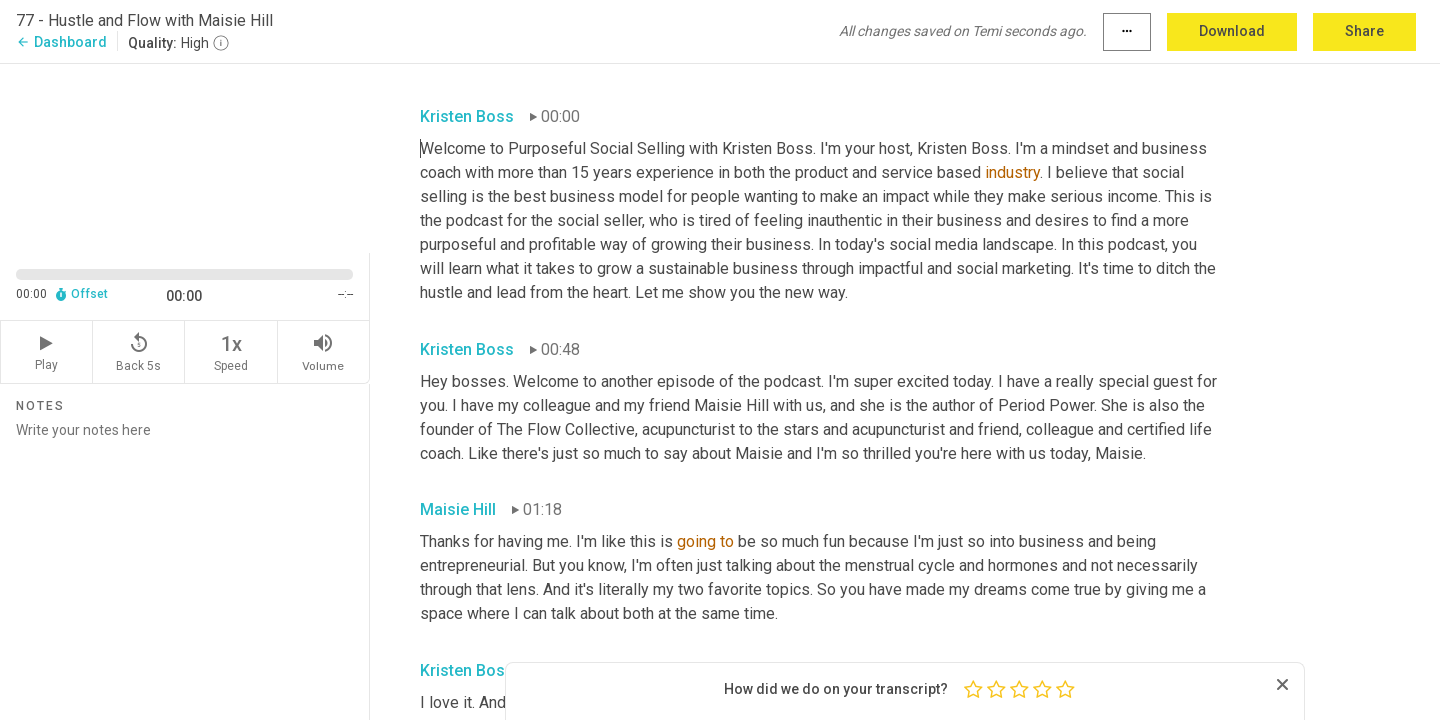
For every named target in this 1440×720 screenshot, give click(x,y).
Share (1364, 31)
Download (1232, 31)
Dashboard (61, 42)
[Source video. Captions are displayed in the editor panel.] (185, 156)
